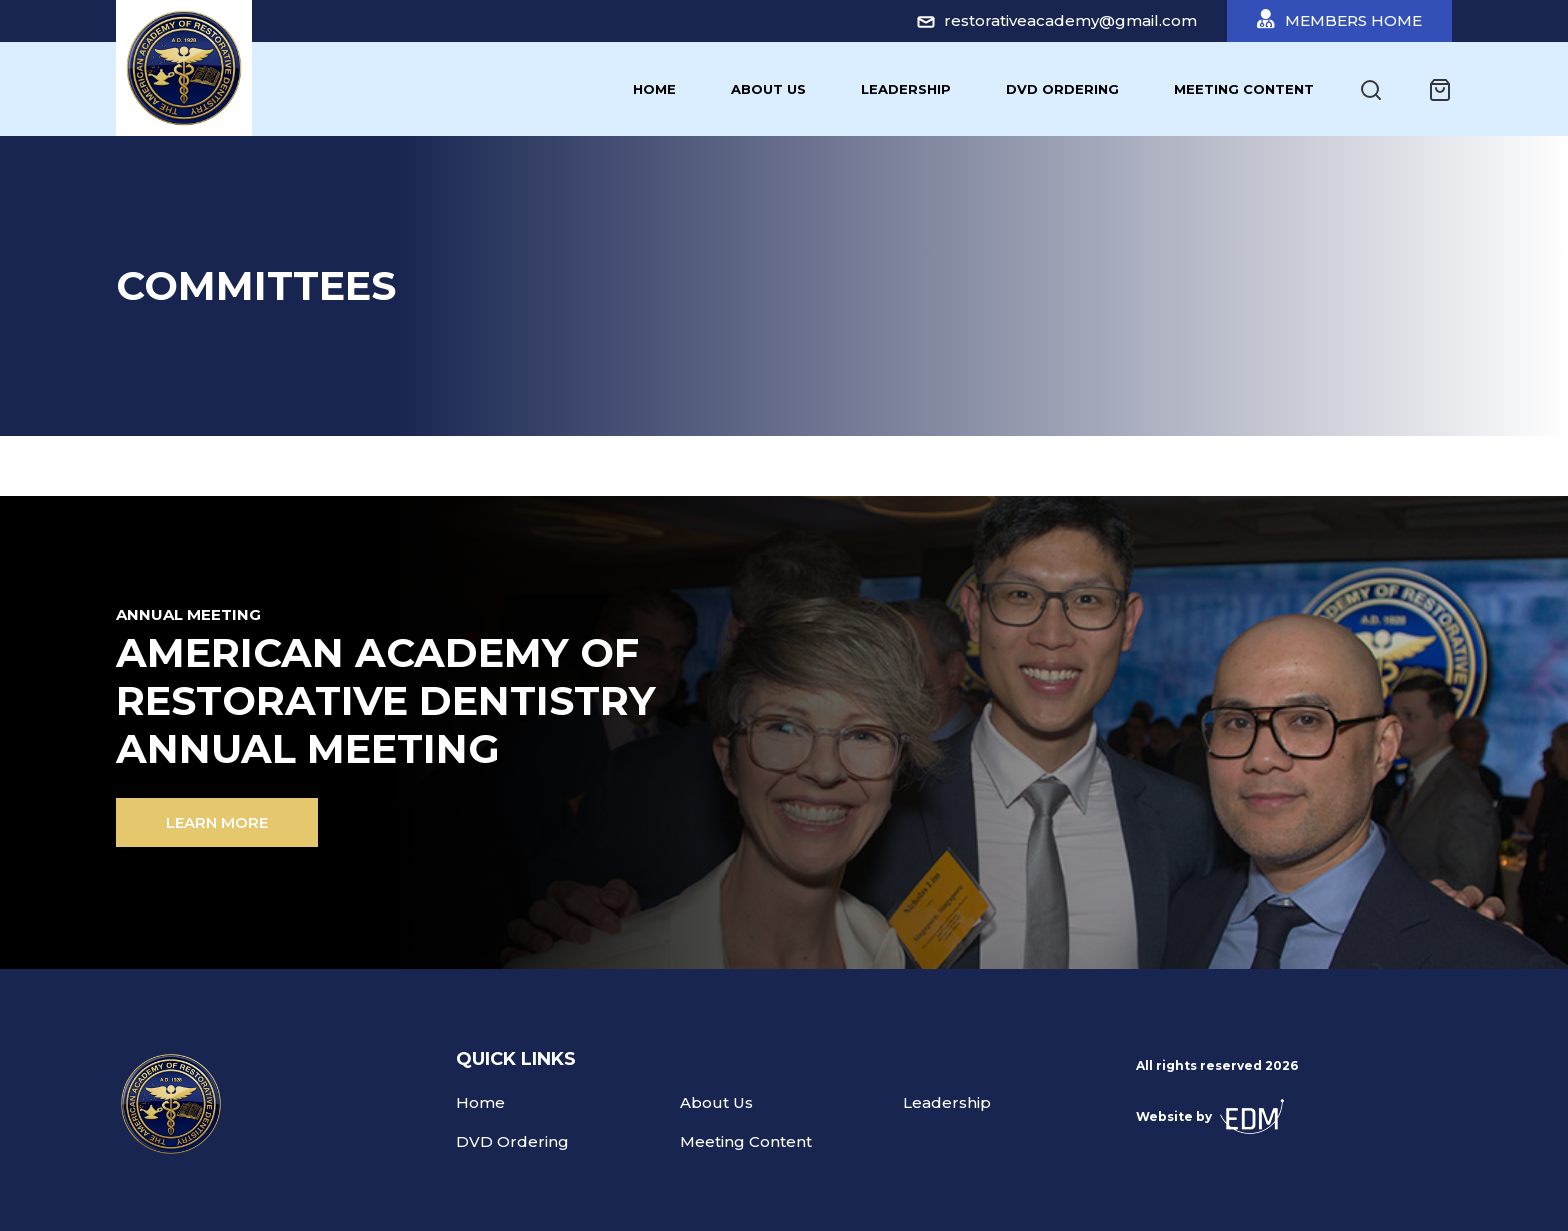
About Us (768, 89)
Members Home (1339, 19)
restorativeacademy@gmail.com (1057, 20)
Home (654, 89)
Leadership (906, 89)
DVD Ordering (1062, 89)
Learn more (217, 822)
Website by (1210, 1116)
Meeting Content (1244, 89)
